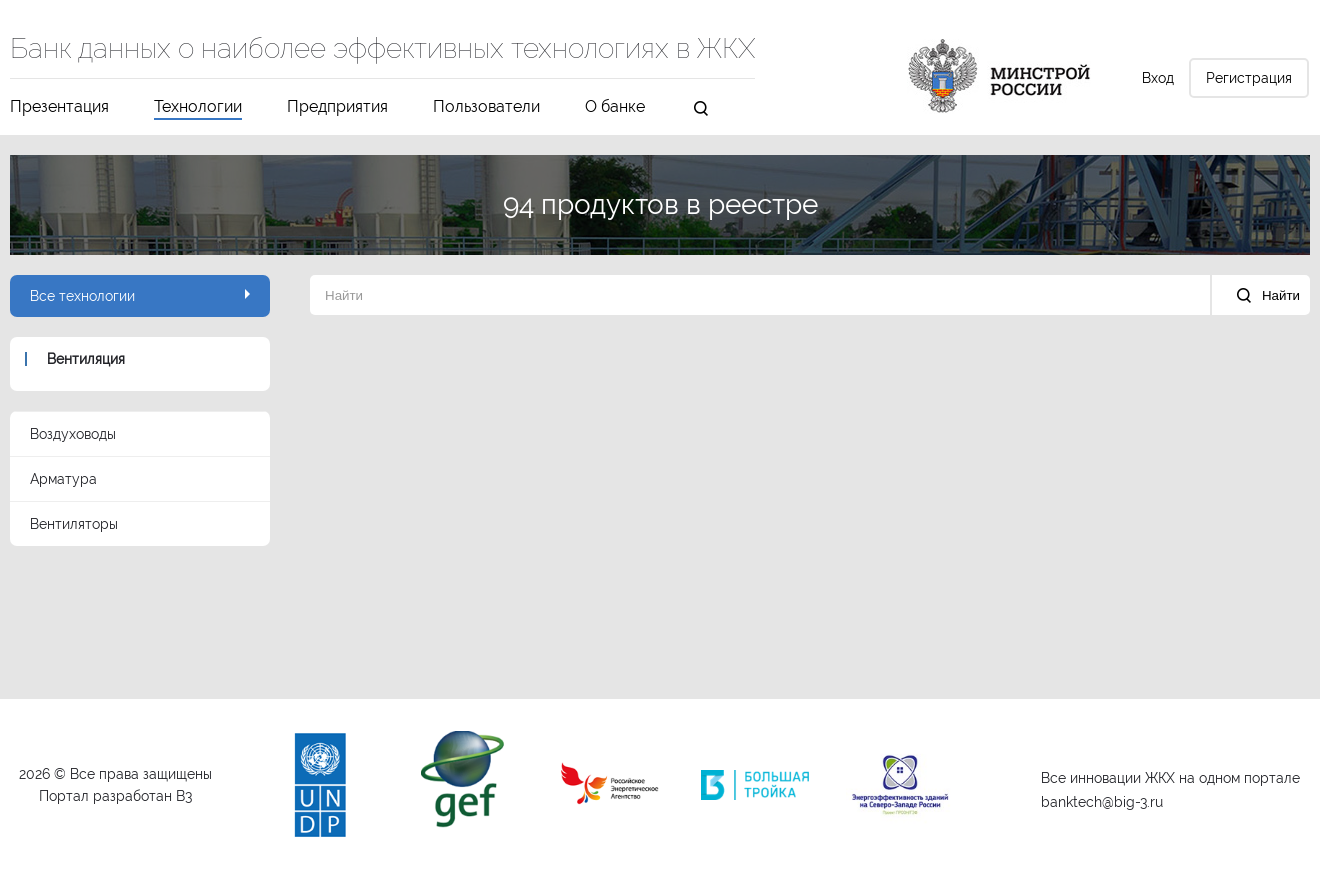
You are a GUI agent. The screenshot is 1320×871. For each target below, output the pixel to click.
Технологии (198, 107)
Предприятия (337, 107)
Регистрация (1249, 78)
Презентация (59, 107)
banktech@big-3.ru (1102, 802)
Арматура (63, 479)
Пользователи (486, 107)
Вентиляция (86, 359)
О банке (615, 107)
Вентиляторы (74, 524)
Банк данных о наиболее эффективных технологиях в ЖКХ (382, 50)
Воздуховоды (73, 434)
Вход (1158, 78)
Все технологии (140, 296)
